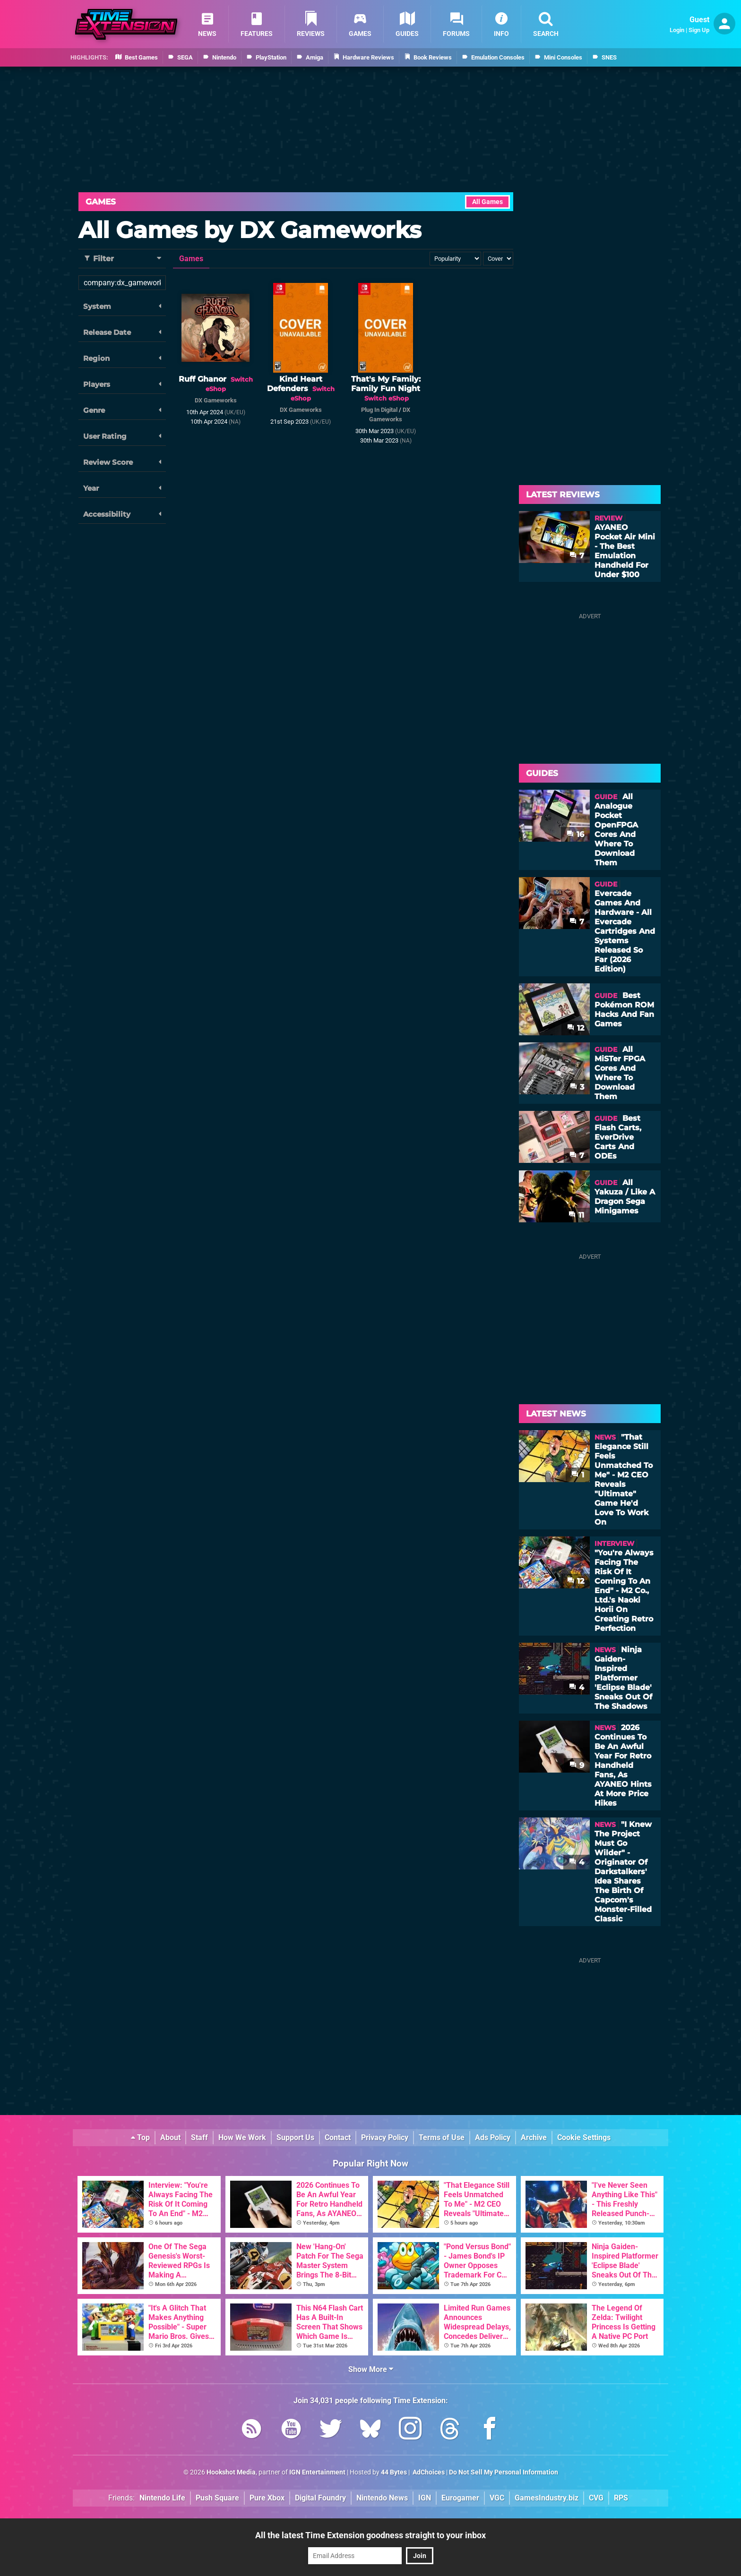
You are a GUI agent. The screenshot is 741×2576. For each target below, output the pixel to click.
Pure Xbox (267, 2497)
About (170, 2137)
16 (575, 834)
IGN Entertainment (317, 2472)
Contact (338, 2137)
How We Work (242, 2137)
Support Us (295, 2137)
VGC (497, 2497)
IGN (424, 2497)
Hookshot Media (231, 2472)
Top (140, 2137)
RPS (621, 2497)
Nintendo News (382, 2497)
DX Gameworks (216, 400)
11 (576, 1215)
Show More (370, 2369)
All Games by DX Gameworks (249, 230)
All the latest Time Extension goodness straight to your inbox (370, 2535)
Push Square (217, 2497)
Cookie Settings (584, 2137)
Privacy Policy (384, 2137)
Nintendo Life (162, 2497)
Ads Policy (492, 2137)
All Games (487, 202)
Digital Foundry (320, 2497)
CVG (596, 2497)
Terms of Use (442, 2137)
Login (677, 30)
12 (575, 1028)
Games (101, 201)
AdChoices (428, 2472)
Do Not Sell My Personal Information (503, 2472)
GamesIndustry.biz (546, 2497)
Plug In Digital (379, 409)
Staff (199, 2137)
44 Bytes (394, 2472)
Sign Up (699, 30)
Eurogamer (460, 2497)
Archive (534, 2137)
